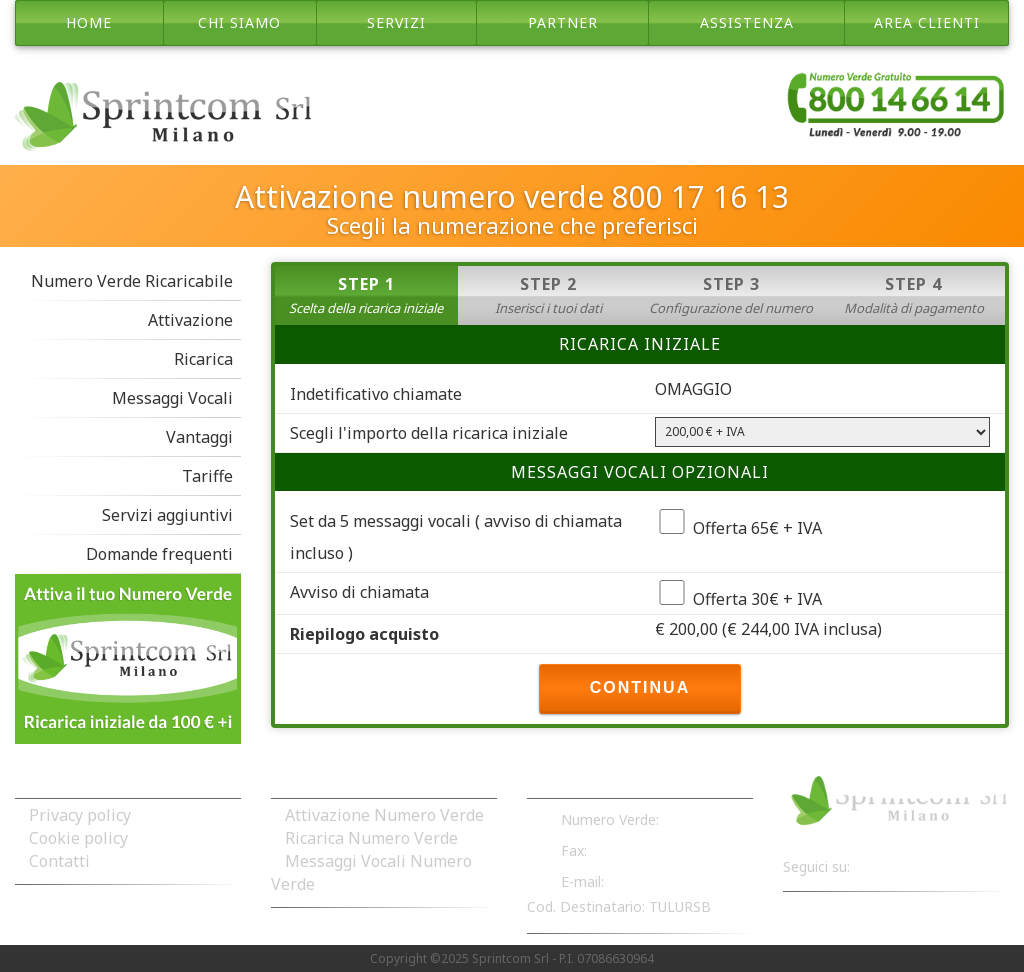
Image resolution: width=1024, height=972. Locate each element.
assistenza (747, 22)
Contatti (59, 861)
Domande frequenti (159, 554)
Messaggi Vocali (172, 398)
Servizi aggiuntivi (167, 515)
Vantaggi (199, 437)
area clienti (927, 22)
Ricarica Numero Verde (371, 838)
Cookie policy (78, 838)
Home (89, 22)
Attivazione (190, 320)
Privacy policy (80, 815)
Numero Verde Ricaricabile (132, 281)
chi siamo (239, 22)
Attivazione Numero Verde (384, 815)
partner (563, 22)
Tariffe (207, 476)
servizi (396, 22)
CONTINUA (640, 687)
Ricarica (203, 359)
